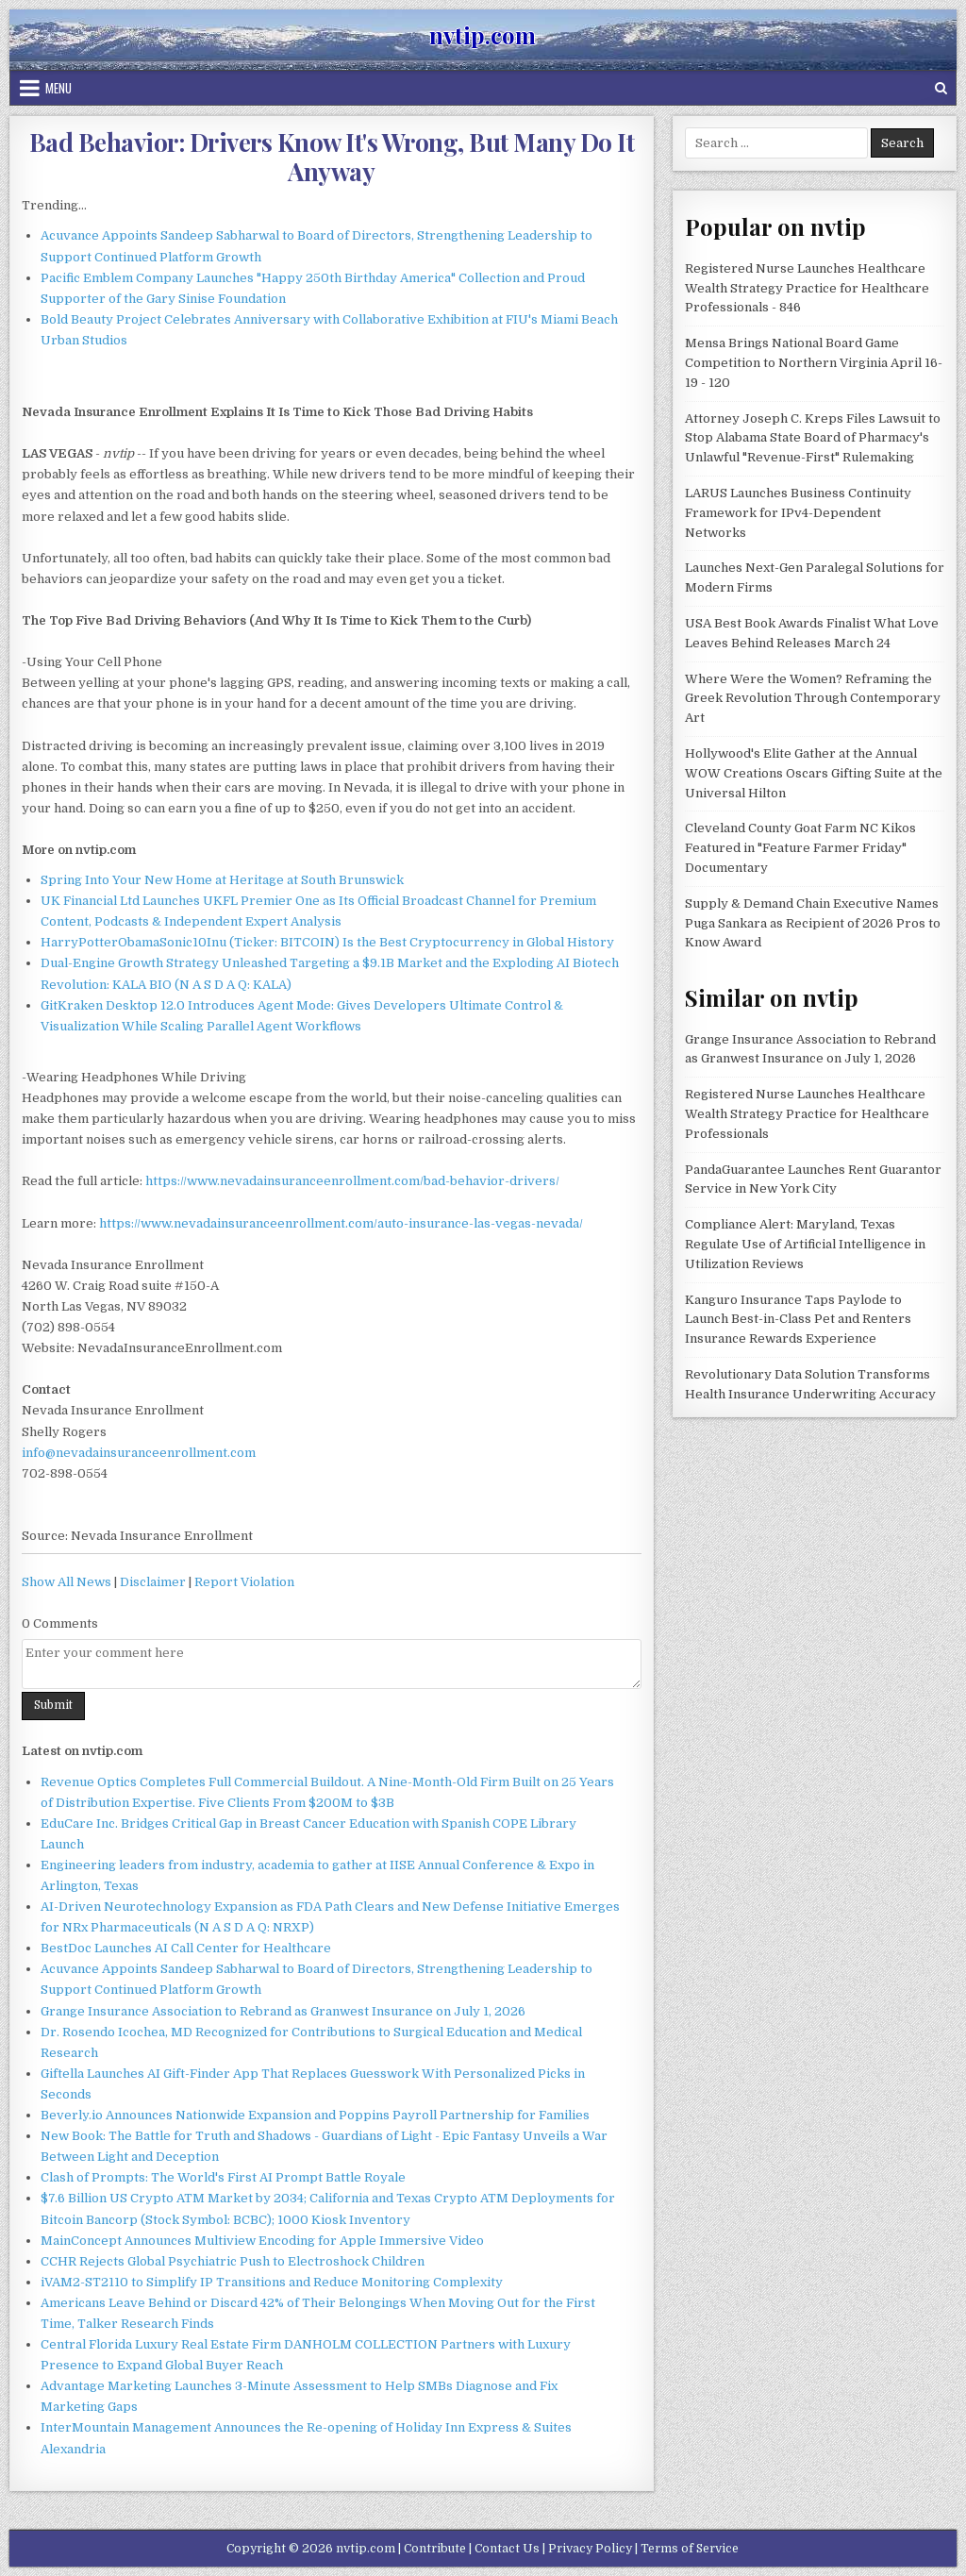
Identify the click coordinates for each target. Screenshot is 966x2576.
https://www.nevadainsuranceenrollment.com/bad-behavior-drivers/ (352, 1181)
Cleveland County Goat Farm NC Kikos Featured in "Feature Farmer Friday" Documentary (800, 848)
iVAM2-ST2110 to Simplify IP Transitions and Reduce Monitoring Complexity (272, 2282)
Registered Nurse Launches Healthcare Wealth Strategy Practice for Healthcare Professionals (807, 1114)
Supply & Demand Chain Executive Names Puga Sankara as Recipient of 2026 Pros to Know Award (813, 923)
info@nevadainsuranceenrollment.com (139, 1453)
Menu (58, 87)
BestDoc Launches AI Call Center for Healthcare (186, 1948)
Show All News (66, 1582)
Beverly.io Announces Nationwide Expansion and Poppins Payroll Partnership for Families (315, 2115)
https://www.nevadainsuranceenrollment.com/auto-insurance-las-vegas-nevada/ (341, 1223)
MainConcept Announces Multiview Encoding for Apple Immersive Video (262, 2240)
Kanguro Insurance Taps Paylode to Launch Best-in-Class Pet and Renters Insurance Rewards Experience (798, 1320)
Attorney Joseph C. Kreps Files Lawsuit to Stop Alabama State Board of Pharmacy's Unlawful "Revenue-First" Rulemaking (813, 438)
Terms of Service (690, 2548)
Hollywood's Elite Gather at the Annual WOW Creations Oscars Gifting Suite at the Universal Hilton (813, 773)
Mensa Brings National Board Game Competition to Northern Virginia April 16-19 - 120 (813, 363)
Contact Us (507, 2548)
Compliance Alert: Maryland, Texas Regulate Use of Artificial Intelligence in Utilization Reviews (805, 1244)
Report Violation (244, 1582)
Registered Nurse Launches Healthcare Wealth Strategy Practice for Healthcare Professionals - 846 (807, 288)
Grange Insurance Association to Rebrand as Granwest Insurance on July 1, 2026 (283, 2011)
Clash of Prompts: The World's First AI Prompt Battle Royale (223, 2177)
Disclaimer (153, 1582)
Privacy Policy (590, 2548)
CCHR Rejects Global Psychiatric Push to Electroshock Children (233, 2261)
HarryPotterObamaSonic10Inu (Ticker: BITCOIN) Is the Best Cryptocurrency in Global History (327, 942)
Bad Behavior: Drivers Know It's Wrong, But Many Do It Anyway (332, 156)
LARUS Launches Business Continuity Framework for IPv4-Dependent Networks (798, 513)
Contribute (435, 2548)
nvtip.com (482, 35)
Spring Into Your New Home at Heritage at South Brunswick (222, 880)
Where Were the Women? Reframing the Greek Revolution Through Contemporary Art (813, 699)
